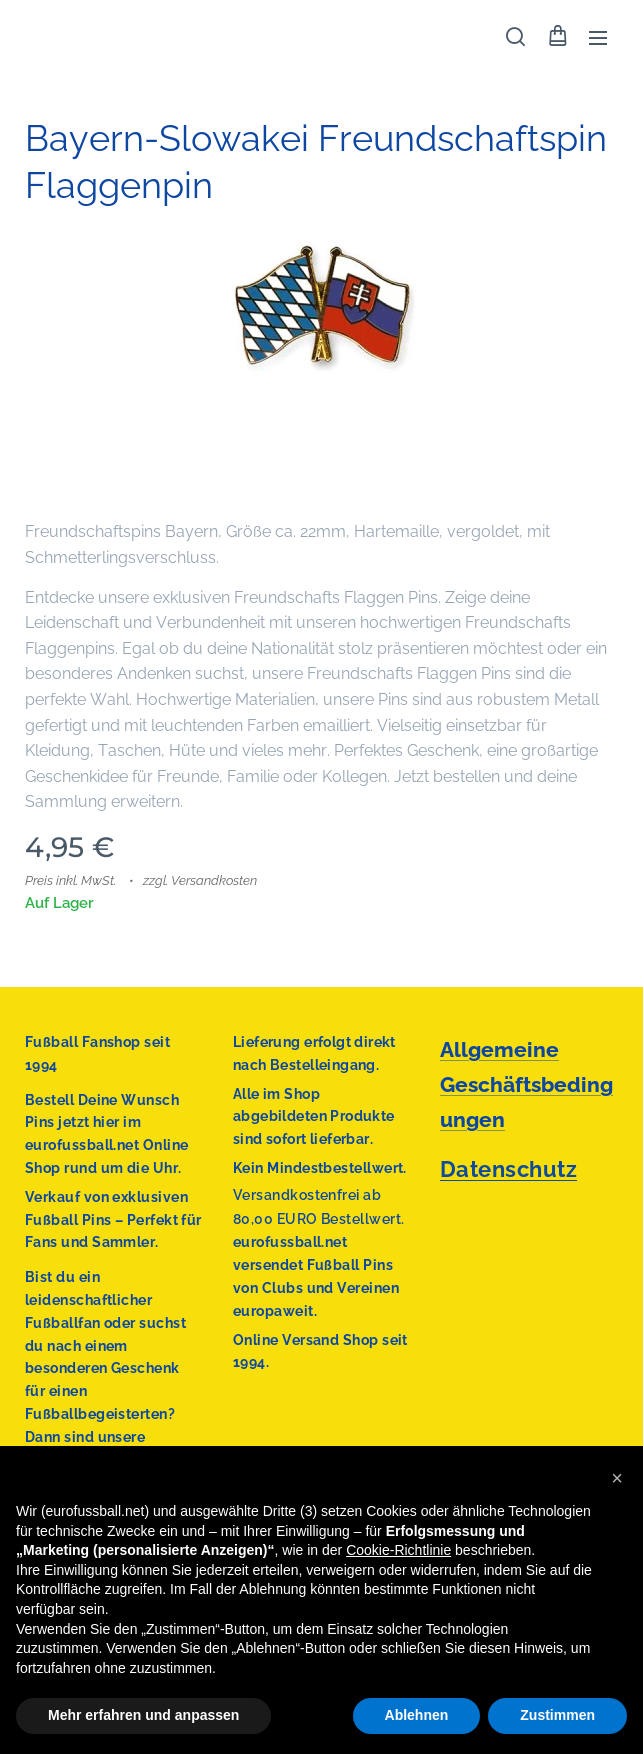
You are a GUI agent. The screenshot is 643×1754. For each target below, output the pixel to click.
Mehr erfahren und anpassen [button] (143, 1715)
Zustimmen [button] (557, 1715)
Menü (598, 38)
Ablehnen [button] (417, 1715)
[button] (515, 37)
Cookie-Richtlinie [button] (398, 1550)
